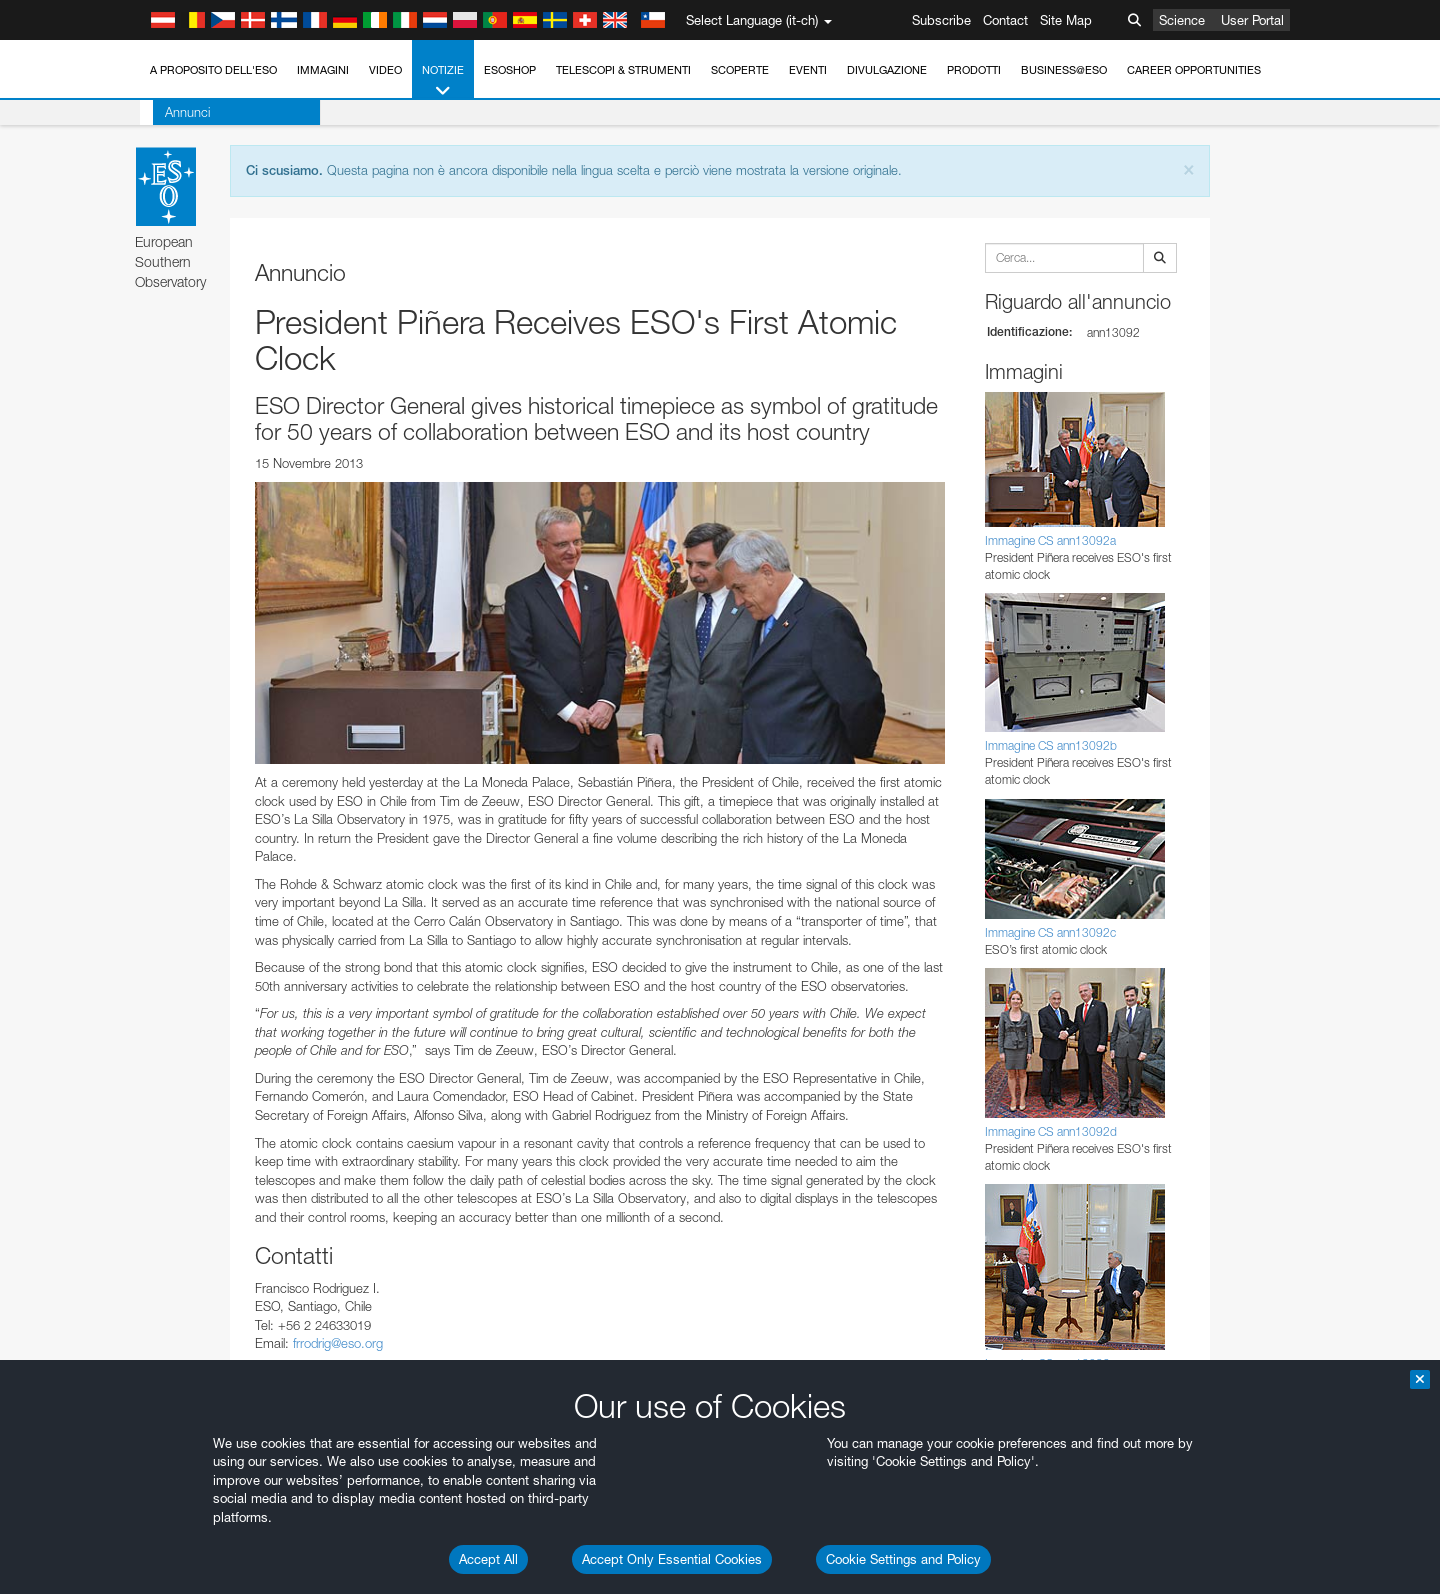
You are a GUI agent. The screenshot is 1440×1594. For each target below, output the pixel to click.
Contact (1005, 20)
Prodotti (974, 70)
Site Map (1066, 20)
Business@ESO (1064, 70)
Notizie (443, 81)
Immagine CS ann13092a (1050, 540)
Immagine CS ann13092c (1050, 932)
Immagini (323, 70)
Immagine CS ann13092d (1051, 1131)
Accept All (488, 1559)
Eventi (808, 70)
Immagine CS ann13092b (1051, 745)
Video (385, 70)
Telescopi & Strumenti (623, 70)
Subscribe (941, 20)
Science (1182, 20)
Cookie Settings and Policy (903, 1559)
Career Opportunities (1194, 70)
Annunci (174, 112)
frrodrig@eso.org (338, 1343)
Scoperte (740, 70)
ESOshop (510, 70)
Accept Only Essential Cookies (672, 1559)
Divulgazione (887, 70)
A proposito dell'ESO (213, 70)
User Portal (1252, 20)
